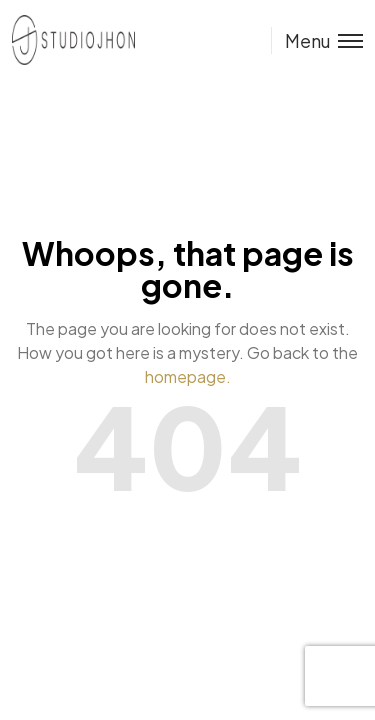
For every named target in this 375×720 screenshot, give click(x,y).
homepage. (188, 376)
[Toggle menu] (317, 40)
